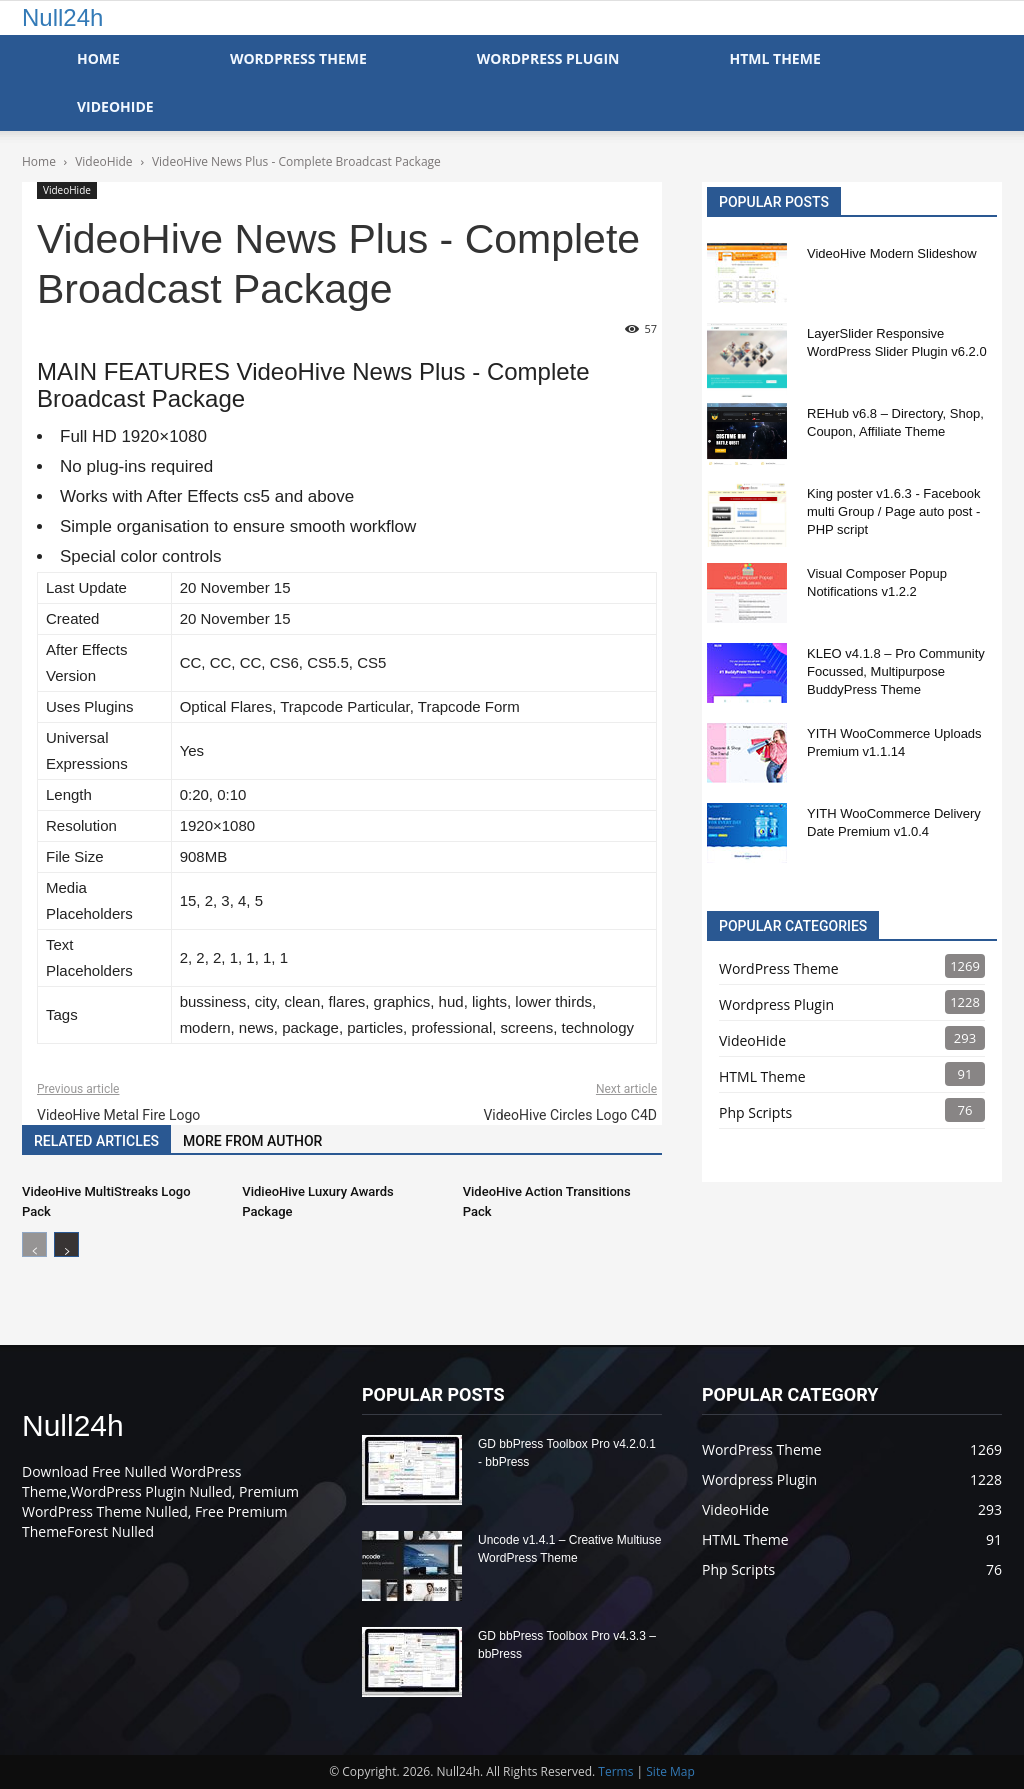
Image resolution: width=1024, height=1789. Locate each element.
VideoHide (115, 106)
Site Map (670, 1771)
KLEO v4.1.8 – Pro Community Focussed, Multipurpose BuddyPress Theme (896, 671)
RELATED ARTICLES (96, 1141)
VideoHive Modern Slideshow (892, 253)
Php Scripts (755, 1112)
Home (98, 58)
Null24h (62, 17)
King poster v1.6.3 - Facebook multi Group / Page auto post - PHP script (893, 511)
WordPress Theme (298, 58)
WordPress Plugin (548, 58)
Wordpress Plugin (776, 1004)
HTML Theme (774, 58)
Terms (615, 1771)
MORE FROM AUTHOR (252, 1141)
